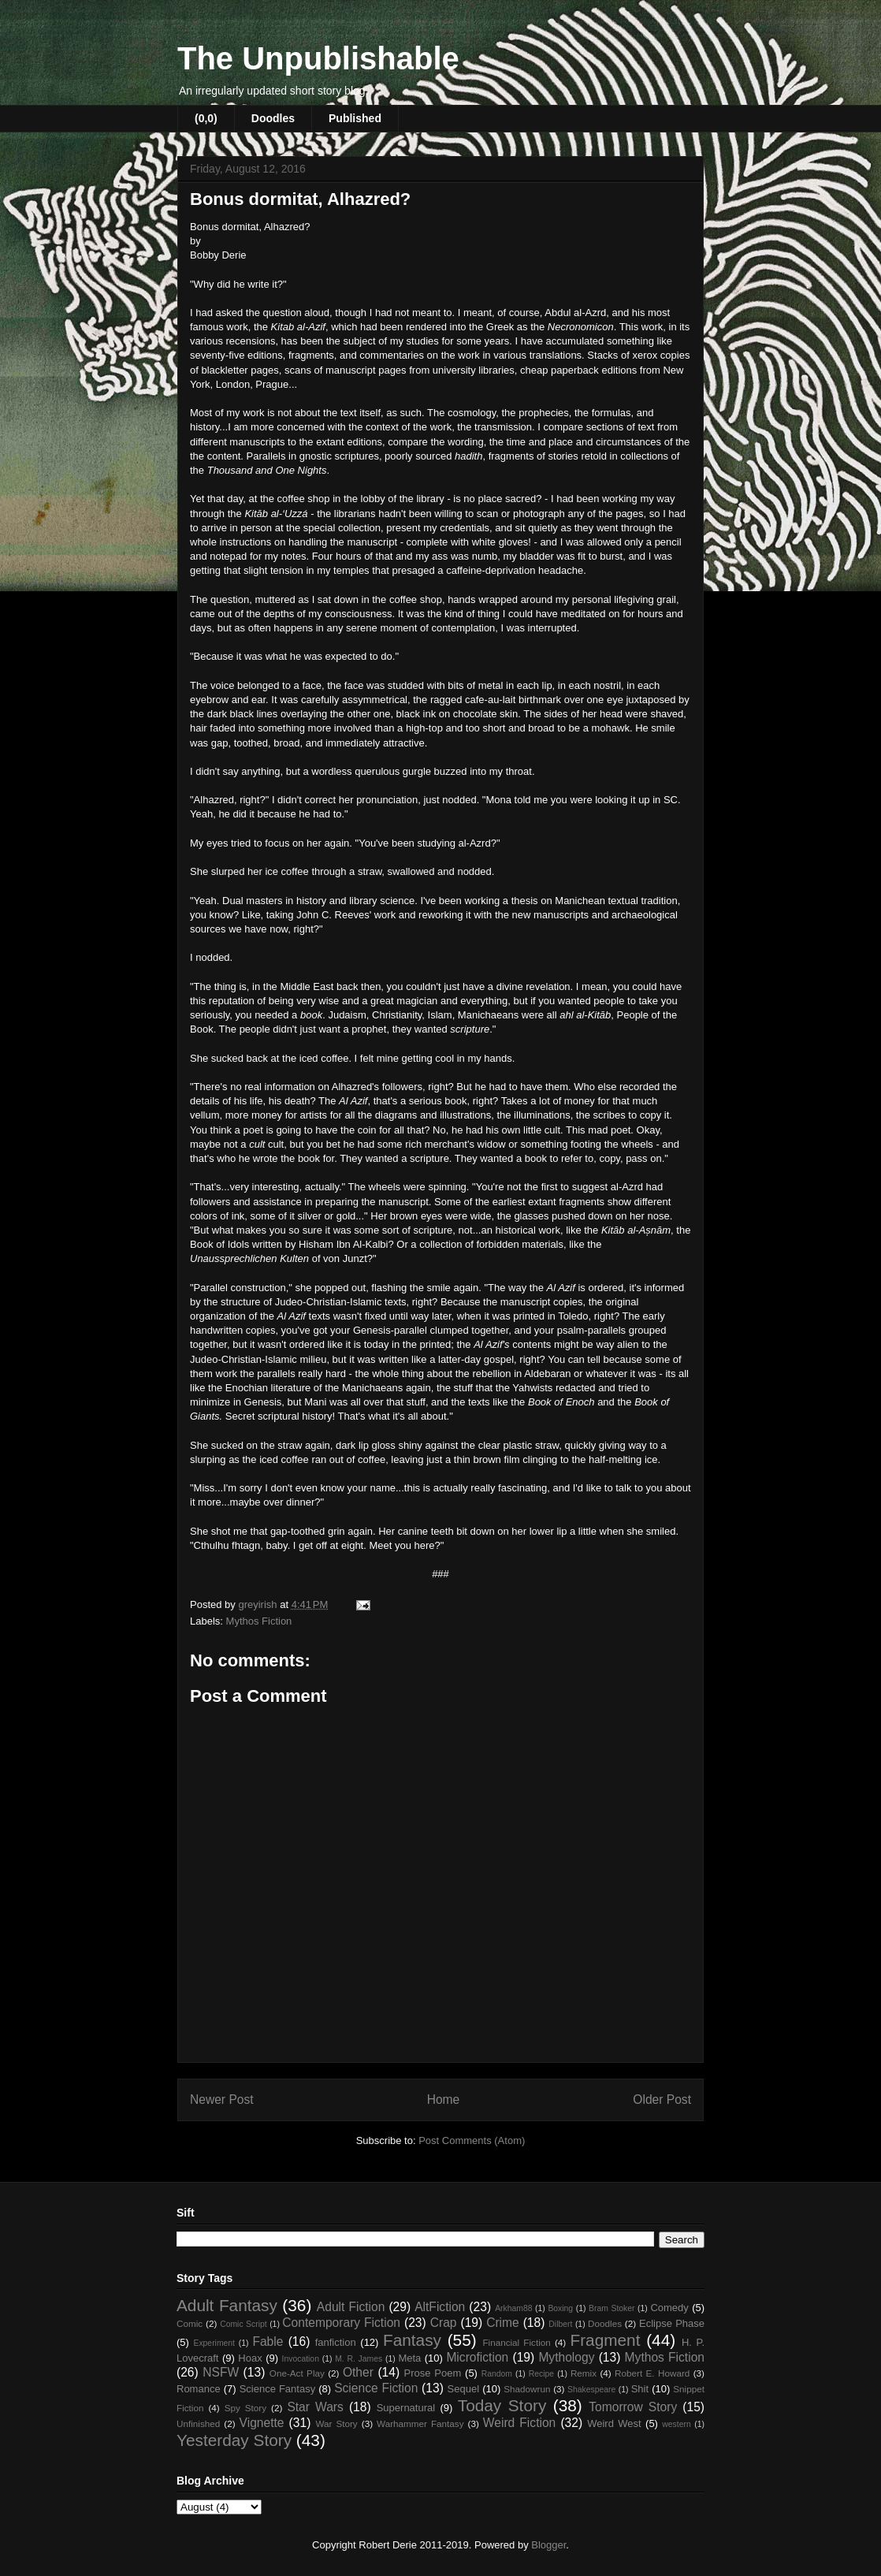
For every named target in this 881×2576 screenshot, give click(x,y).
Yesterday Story (234, 2440)
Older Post (662, 2099)
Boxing (560, 2308)
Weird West (614, 2423)
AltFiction (439, 2307)
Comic (190, 2323)
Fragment (605, 2340)
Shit (640, 2389)
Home (443, 2099)
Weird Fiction (519, 2422)
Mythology (566, 2357)
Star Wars (315, 2407)
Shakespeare (591, 2389)
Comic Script (243, 2324)
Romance (199, 2389)
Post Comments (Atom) (471, 2140)
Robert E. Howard (652, 2373)
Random (496, 2373)
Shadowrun (527, 2389)
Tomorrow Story (633, 2407)
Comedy (669, 2308)
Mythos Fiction (259, 1621)
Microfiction (477, 2357)
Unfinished (198, 2423)
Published (355, 118)
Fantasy (412, 2340)
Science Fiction (376, 2388)
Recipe (541, 2373)
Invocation (300, 2359)
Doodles (273, 118)
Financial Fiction (516, 2342)
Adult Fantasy (227, 2305)
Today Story (502, 2405)
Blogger (548, 2545)
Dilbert (560, 2324)
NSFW (221, 2372)
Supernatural (406, 2408)
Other (358, 2372)
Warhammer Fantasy (420, 2423)
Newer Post (222, 2099)
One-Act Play (297, 2373)
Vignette (262, 2422)
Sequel (463, 2389)
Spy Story (245, 2408)
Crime (502, 2322)
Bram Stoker (611, 2308)
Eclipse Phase (671, 2323)
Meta (409, 2358)
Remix (584, 2373)
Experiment (214, 2343)
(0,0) (206, 118)
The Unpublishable (318, 58)
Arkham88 (513, 2308)
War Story (336, 2423)
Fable (267, 2341)
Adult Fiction (351, 2307)
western (676, 2424)
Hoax (250, 2358)
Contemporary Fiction (341, 2322)
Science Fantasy (278, 2389)
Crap (443, 2322)
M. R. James (358, 2359)
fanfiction (335, 2342)
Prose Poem (433, 2373)
